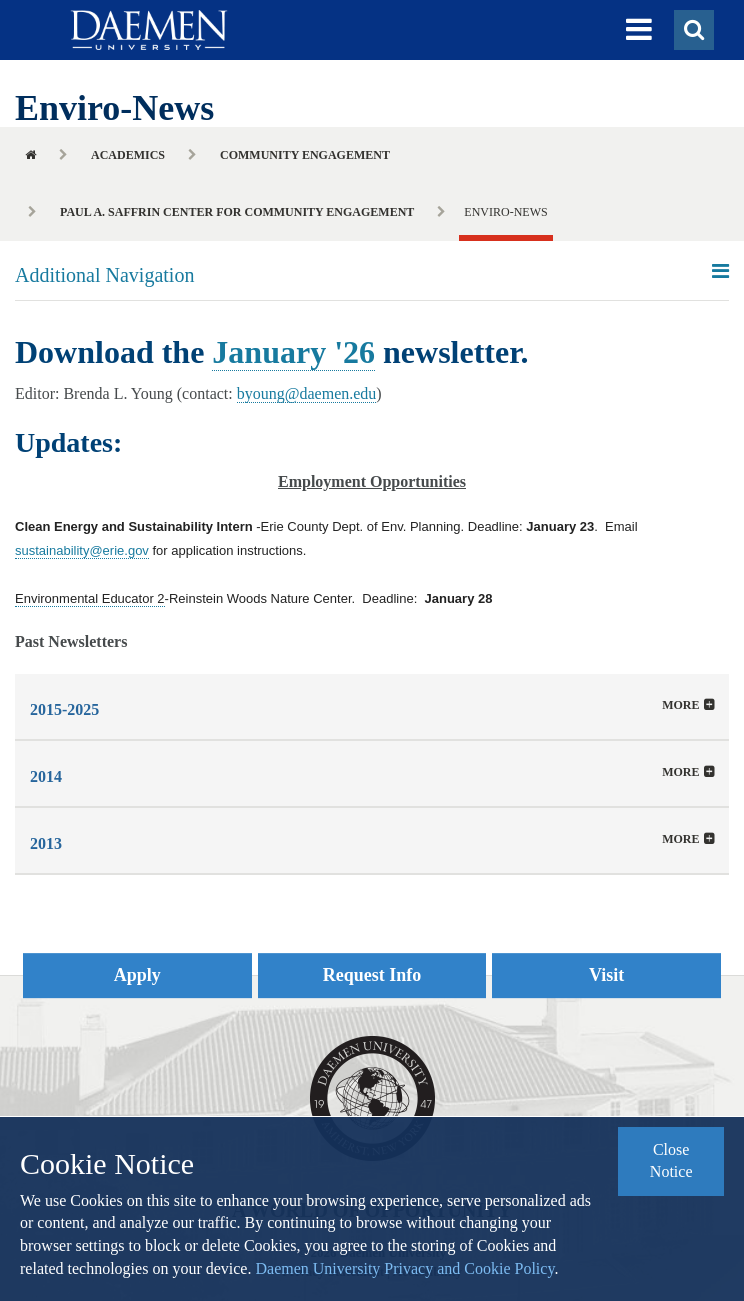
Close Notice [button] (671, 1161)
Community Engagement (305, 155)
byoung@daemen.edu (307, 393)
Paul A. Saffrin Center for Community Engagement (237, 212)
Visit (606, 975)
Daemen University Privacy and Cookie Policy (404, 1268)
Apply (137, 975)
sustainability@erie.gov (82, 550)
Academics (128, 155)
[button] (639, 30)
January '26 (293, 352)
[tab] (372, 706)
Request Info (372, 975)
